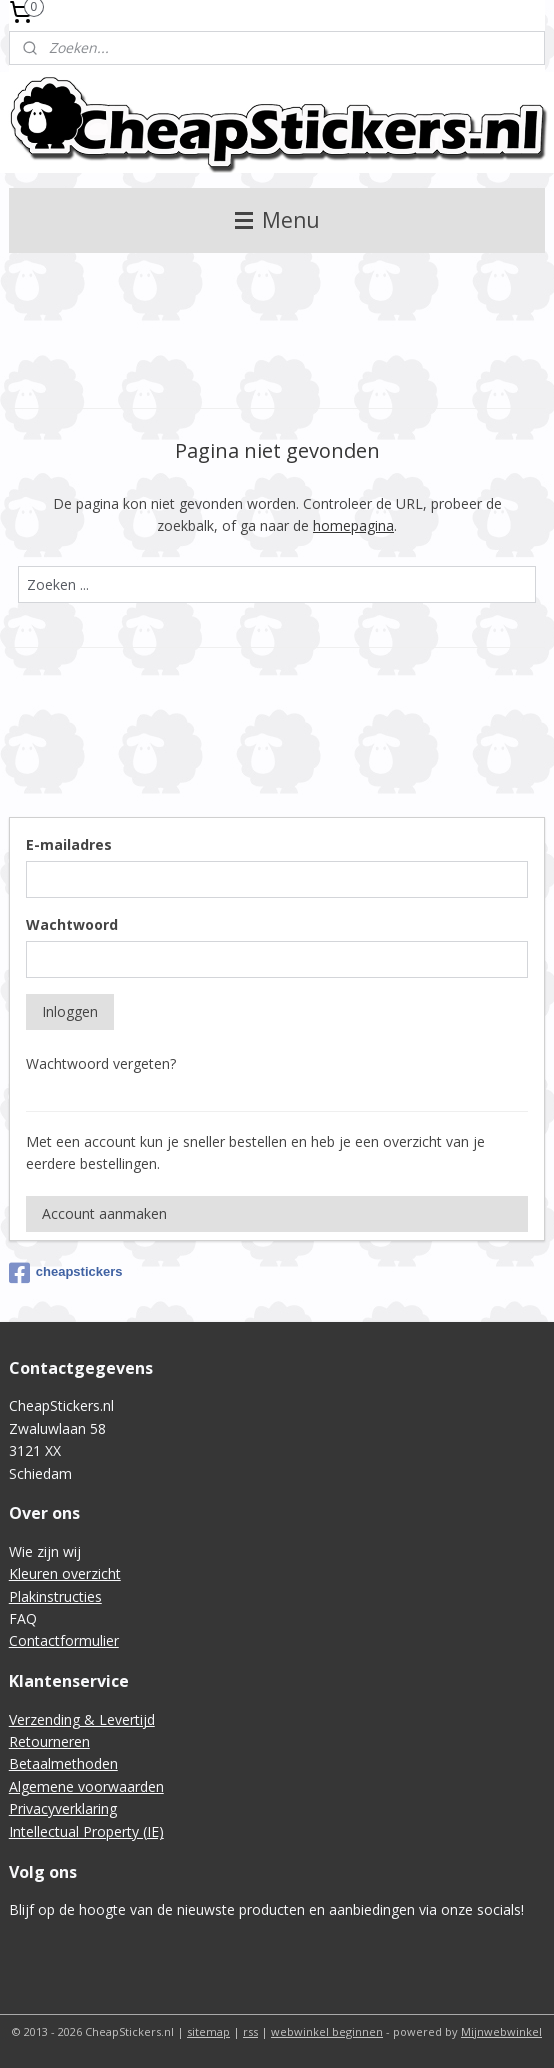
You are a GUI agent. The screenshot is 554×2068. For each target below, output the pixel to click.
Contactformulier (64, 1640)
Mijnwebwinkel (501, 2031)
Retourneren (49, 1741)
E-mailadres (69, 844)
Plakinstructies (55, 1596)
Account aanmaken (104, 1213)
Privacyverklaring (63, 1808)
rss (250, 2031)
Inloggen (70, 1011)
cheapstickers (66, 1273)
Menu (277, 220)
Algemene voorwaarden (86, 1786)
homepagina (353, 525)
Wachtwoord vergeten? (101, 1063)
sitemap (208, 2031)
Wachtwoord (72, 924)
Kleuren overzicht (65, 1573)
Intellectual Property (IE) (86, 1831)
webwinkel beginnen (327, 2031)
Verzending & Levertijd (82, 1719)
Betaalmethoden (63, 1763)
